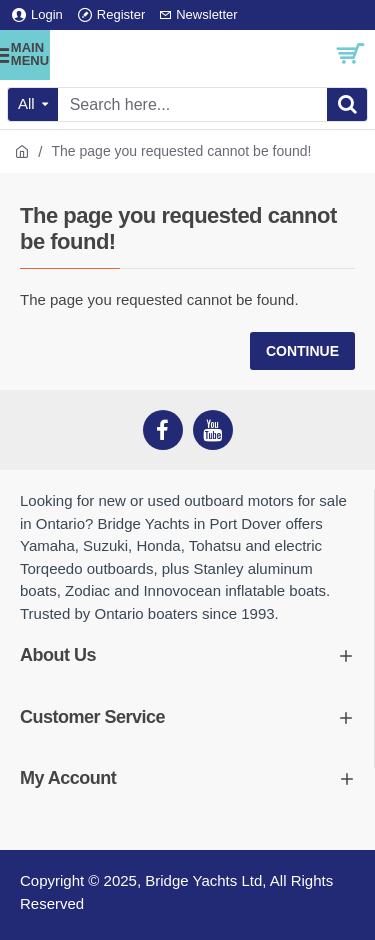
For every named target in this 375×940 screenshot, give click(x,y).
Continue (302, 351)
